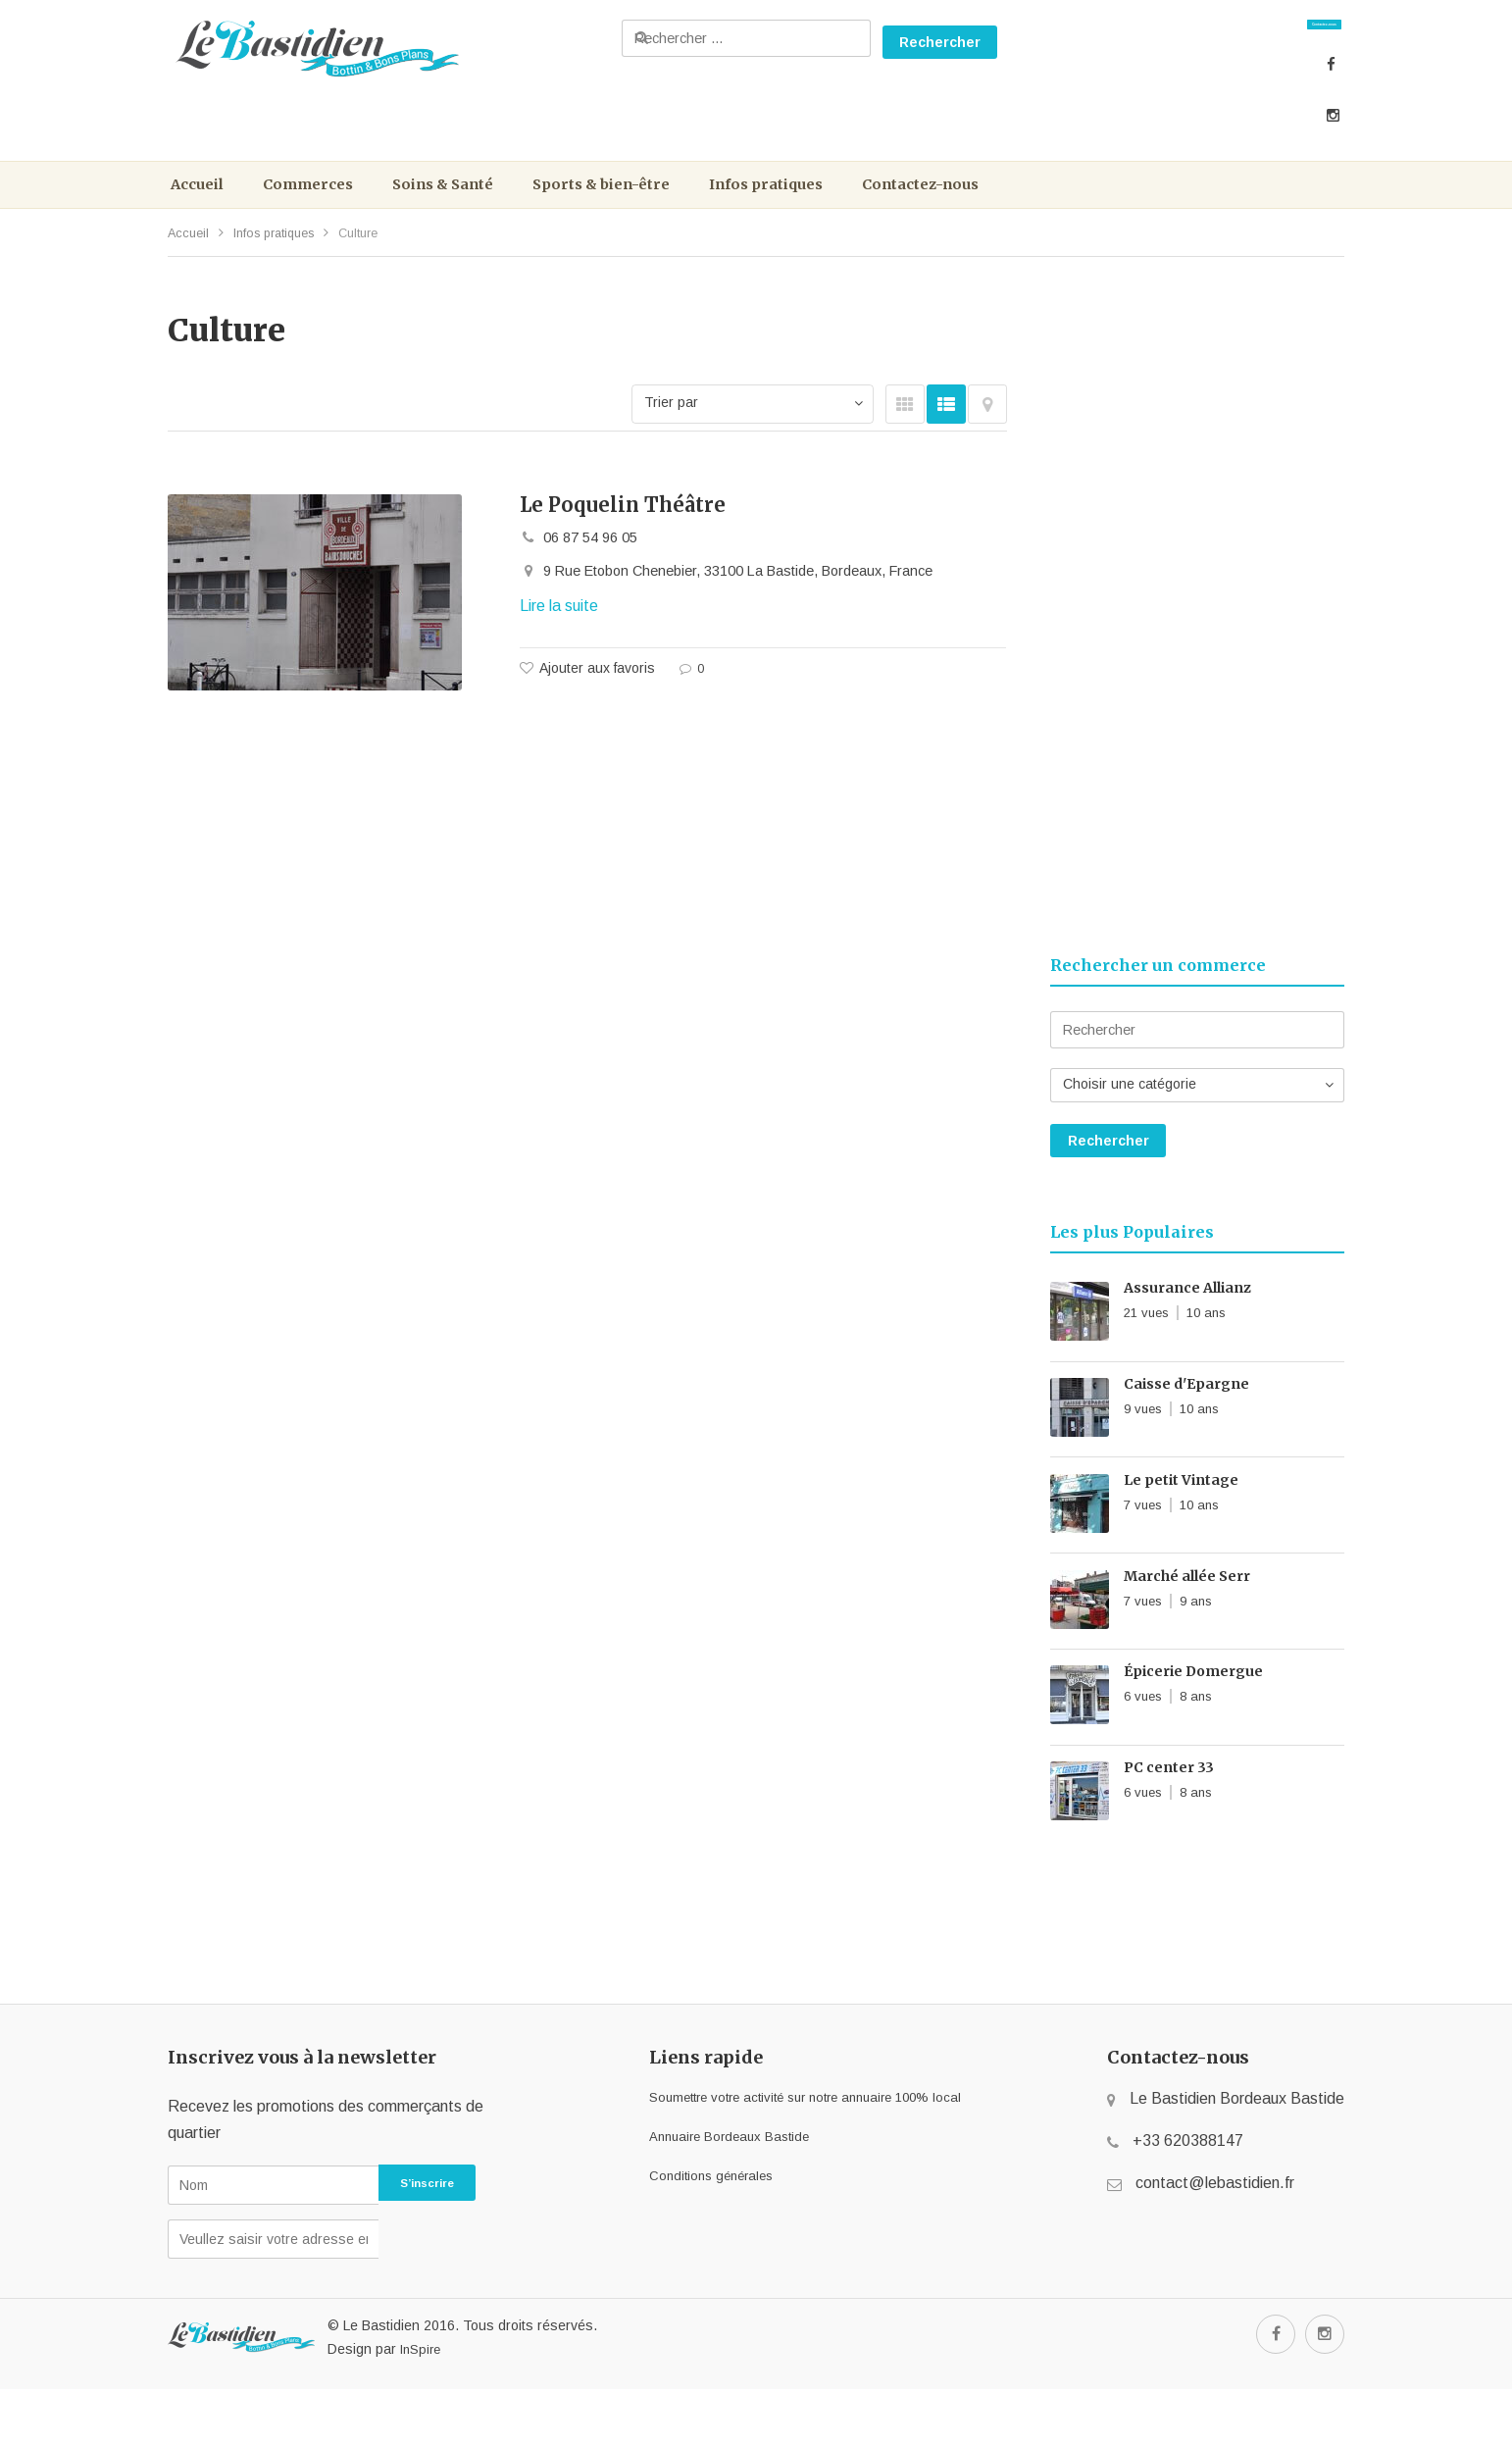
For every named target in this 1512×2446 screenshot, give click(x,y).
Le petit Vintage (1181, 1527)
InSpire (420, 2406)
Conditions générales (689, 2231)
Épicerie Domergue (1193, 1725)
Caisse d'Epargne (1186, 1428)
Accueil (201, 204)
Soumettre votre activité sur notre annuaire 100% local (805, 2153)
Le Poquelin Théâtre (623, 532)
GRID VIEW (905, 431)
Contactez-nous (1263, 39)
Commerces (321, 204)
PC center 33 (1169, 1824)
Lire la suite (559, 639)
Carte (987, 431)
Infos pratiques (818, 204)
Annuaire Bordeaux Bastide (711, 2192)
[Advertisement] (1197, 630)
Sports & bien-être (639, 204)
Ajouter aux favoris (597, 700)
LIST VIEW (946, 431)
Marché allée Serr (1187, 1626)
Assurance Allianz (1187, 1329)
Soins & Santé (467, 204)
